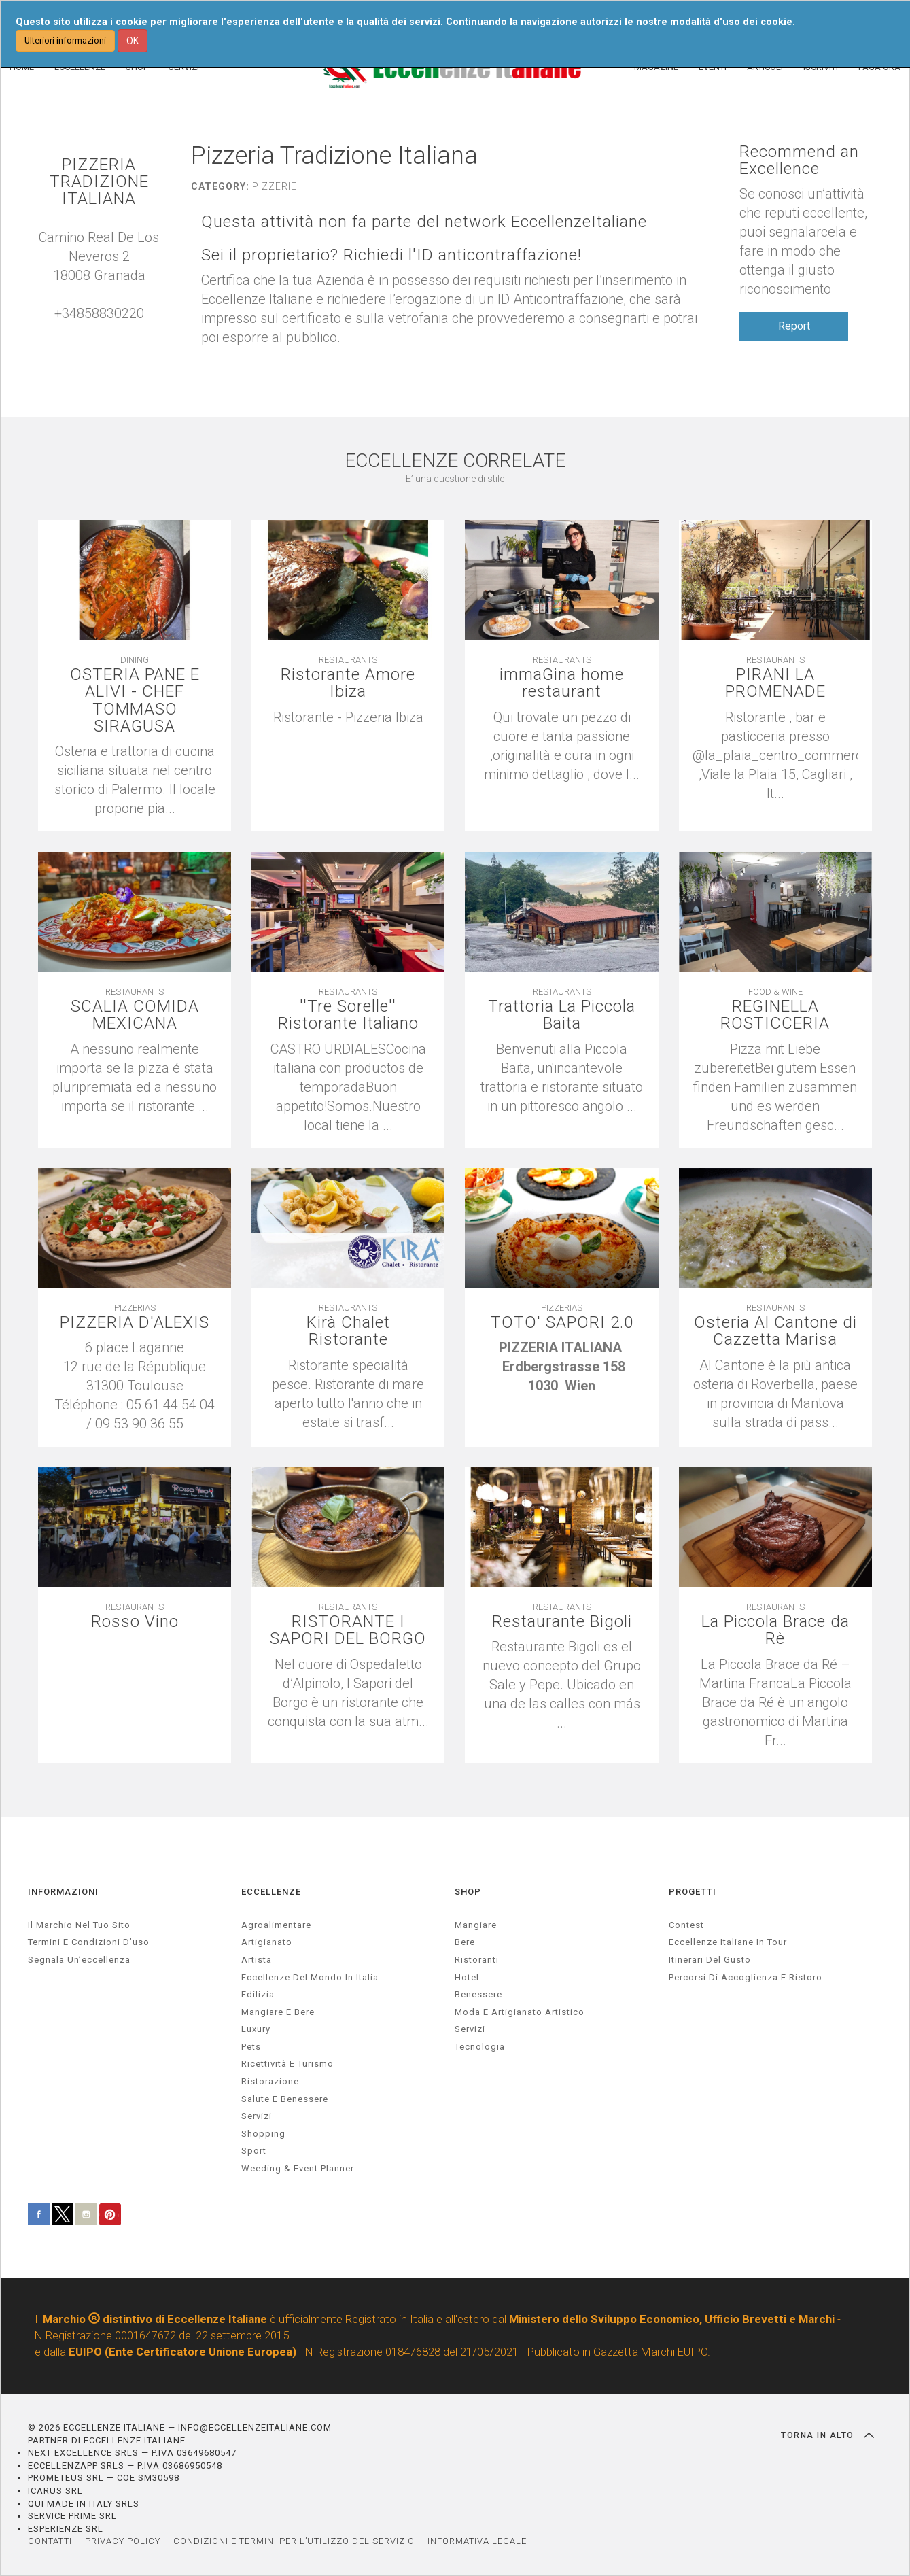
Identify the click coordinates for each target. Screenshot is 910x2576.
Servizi (470, 2029)
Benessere (478, 1994)
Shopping (263, 2134)
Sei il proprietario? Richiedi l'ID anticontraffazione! (391, 255)
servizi (256, 2116)
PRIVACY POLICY (122, 2541)
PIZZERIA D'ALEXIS (134, 1322)
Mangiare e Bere (278, 2012)
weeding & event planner (297, 2168)
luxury (255, 2029)
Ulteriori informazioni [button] (65, 40)
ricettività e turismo (287, 2064)
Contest (686, 1925)
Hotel (467, 1977)
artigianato (266, 1942)
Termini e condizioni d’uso (89, 1942)
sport (253, 2151)
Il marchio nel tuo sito (79, 1925)
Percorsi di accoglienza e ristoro (745, 1977)
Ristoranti (477, 1960)
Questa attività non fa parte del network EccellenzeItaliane (424, 221)
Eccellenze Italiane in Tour (728, 1942)
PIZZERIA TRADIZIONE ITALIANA (99, 182)
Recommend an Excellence (799, 160)
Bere (465, 1942)
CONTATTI (50, 2541)
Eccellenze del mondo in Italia (310, 1977)
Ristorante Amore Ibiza (348, 683)
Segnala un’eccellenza (79, 1960)
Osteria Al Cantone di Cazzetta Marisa (775, 1331)
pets (251, 2047)
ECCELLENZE (271, 1892)
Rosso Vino (135, 1621)
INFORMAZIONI (63, 1892)
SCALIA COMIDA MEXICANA (135, 1015)
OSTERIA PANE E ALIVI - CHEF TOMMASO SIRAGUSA (135, 700)
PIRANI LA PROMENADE (775, 683)
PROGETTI (692, 1892)
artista (256, 1960)
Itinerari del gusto (710, 1960)
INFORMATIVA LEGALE (477, 2541)
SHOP (468, 1892)
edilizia (258, 1994)
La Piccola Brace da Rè (775, 1630)
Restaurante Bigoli (562, 1621)
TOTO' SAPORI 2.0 (562, 1322)
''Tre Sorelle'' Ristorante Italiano (348, 1015)
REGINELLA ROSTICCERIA (775, 1015)
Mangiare (476, 1925)
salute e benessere (284, 2099)
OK (132, 40)
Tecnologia (480, 2047)
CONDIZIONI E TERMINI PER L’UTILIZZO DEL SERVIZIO (294, 2541)
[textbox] (348, 717)
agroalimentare (276, 1925)
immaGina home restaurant (562, 683)
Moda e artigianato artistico (519, 2012)
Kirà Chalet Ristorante (348, 1331)
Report (794, 326)
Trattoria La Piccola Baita (561, 1015)
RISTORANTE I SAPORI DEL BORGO (348, 1630)
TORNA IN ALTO (827, 2435)
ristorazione (270, 2081)
